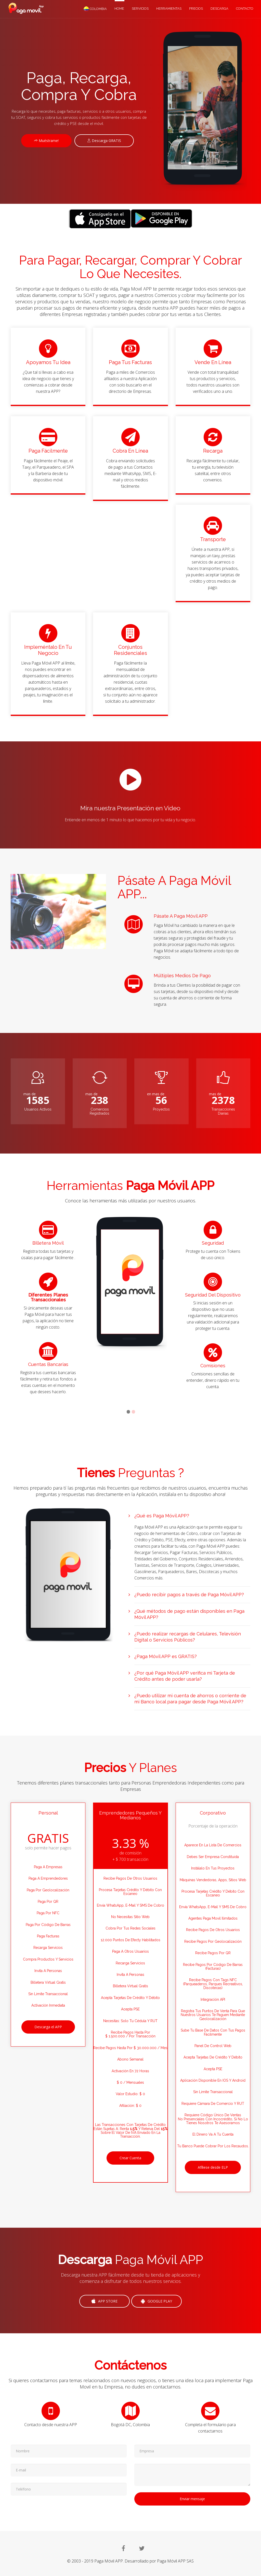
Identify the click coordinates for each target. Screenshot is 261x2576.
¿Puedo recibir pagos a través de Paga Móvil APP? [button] (189, 1594)
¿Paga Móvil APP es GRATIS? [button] (165, 1656)
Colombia (95, 9)
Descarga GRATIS (104, 141)
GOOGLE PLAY (156, 2301)
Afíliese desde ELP (213, 2167)
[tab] (192, 1516)
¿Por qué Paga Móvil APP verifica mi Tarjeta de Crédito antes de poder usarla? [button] (184, 1676)
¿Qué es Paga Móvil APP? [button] (161, 1515)
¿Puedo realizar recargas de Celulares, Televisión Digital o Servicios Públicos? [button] (187, 1637)
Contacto (244, 8)
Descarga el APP (48, 2026)
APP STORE (105, 2301)
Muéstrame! (46, 141)
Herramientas (168, 8)
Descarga (219, 8)
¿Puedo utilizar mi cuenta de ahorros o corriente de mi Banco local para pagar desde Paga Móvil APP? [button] (190, 1698)
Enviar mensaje (192, 2498)
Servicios (140, 8)
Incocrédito (222, 2119)
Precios (196, 8)
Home (119, 8)
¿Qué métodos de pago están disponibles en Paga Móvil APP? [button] (189, 1614)
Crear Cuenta (130, 2157)
